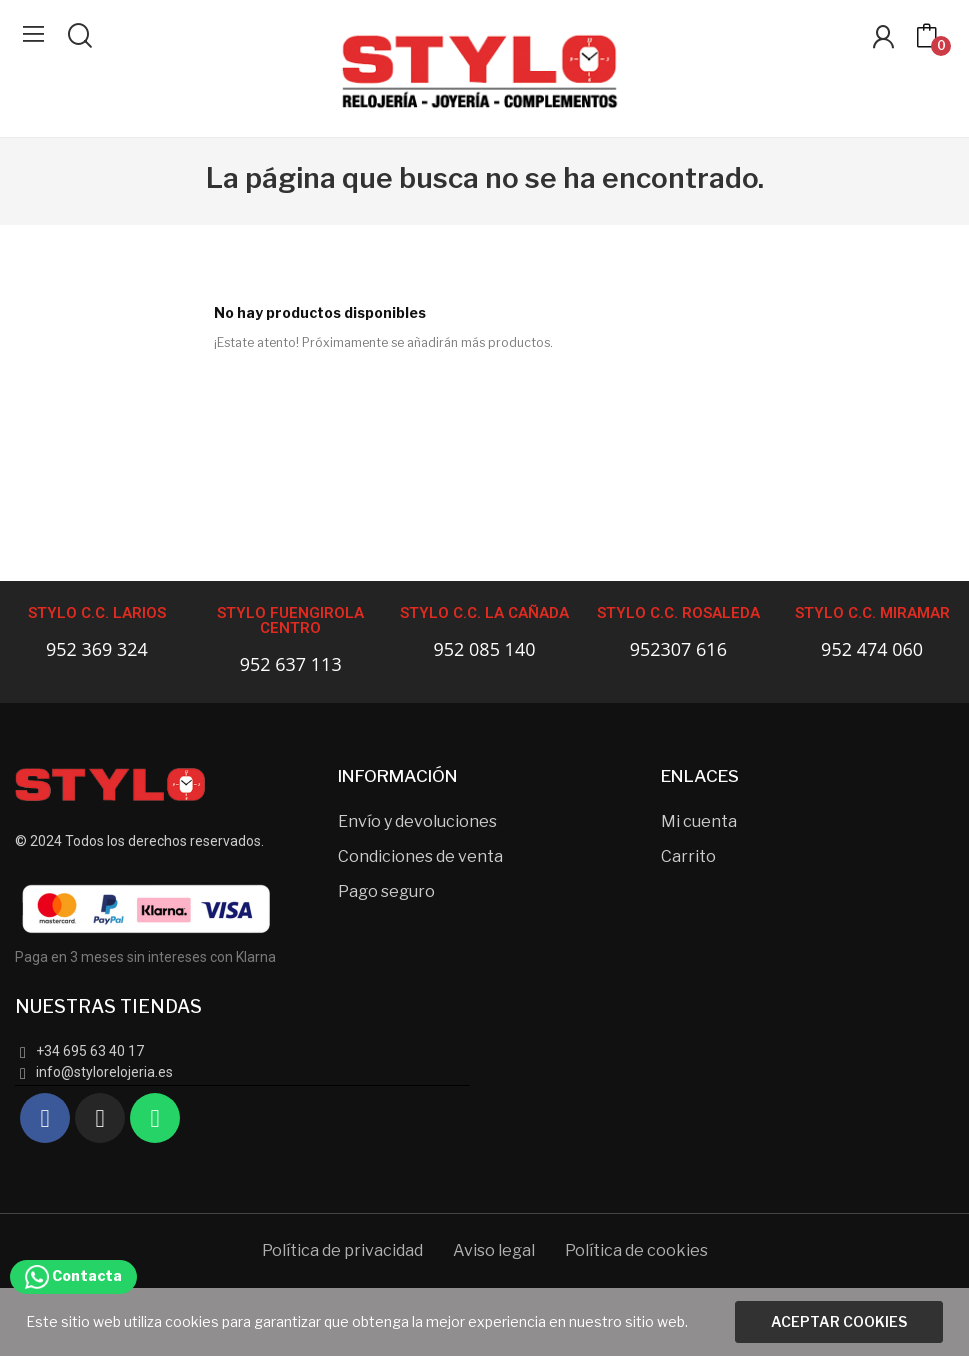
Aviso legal (494, 1250)
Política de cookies (636, 1250)
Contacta (73, 1275)
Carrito (688, 856)
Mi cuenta (699, 821)
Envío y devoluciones (417, 821)
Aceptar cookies (839, 1321)
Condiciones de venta (420, 856)
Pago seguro (386, 891)
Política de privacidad (342, 1250)
